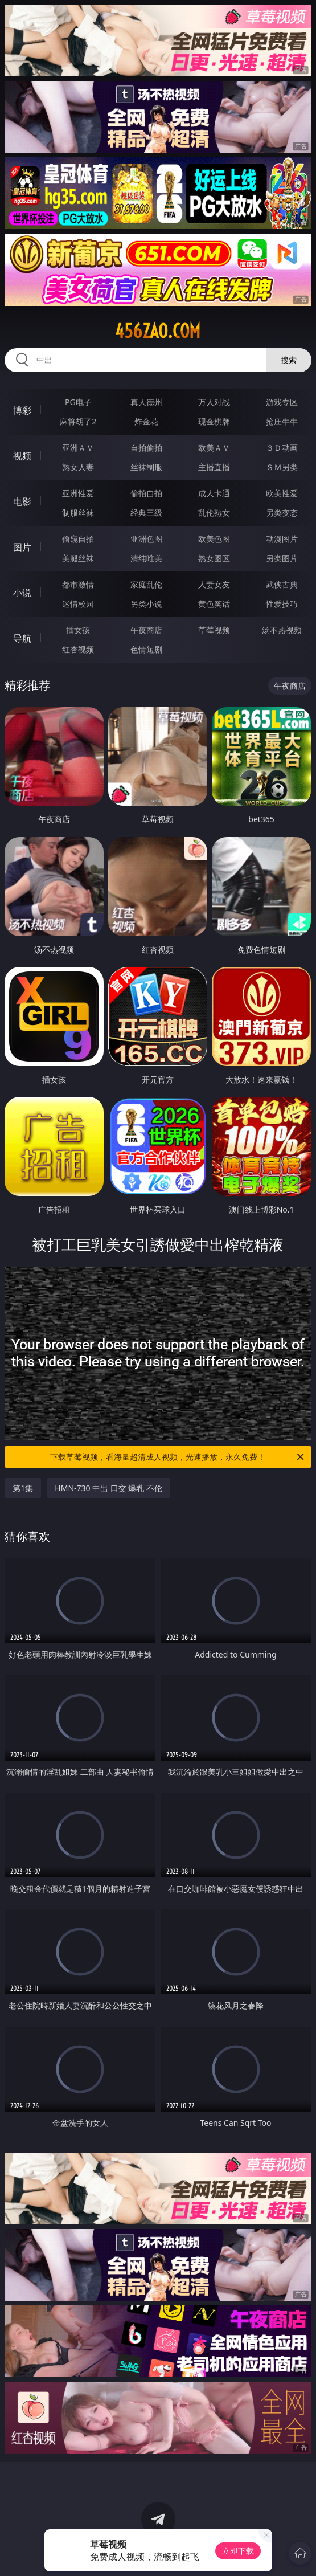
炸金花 (146, 421)
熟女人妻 (78, 467)
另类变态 (282, 512)
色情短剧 (146, 649)
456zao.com (157, 331)
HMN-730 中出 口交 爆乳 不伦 (108, 1488)
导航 (22, 638)
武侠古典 (282, 584)
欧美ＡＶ (214, 447)
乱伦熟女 (214, 512)
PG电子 (78, 402)
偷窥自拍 (78, 538)
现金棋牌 (214, 421)
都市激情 (78, 584)
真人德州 (146, 402)
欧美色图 (214, 538)
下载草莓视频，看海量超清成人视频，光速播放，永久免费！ (177, 1457)
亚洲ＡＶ (78, 447)
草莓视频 (214, 629)
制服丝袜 (78, 512)
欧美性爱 (282, 493)
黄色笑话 (214, 603)
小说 (22, 592)
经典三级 (146, 512)
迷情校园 (78, 603)
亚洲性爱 (78, 493)
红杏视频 (78, 649)
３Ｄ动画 (282, 447)
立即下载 (238, 2550)
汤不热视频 (282, 629)
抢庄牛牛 (282, 421)
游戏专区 (282, 402)
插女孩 (78, 629)
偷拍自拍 (146, 493)
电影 (22, 501)
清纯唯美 (146, 558)
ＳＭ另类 (282, 467)
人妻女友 (214, 584)
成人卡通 (214, 493)
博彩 (22, 410)
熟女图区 (214, 558)
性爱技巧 (282, 603)
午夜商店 (146, 629)
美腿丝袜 (78, 558)
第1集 (23, 1488)
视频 (22, 456)
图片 (22, 547)
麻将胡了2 (78, 421)
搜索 (289, 359)
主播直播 (214, 467)
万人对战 (214, 402)
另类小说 (146, 603)
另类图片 (282, 558)
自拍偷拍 (146, 447)
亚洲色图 (146, 538)
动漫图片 (282, 538)
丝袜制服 (146, 467)
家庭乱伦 (146, 584)
